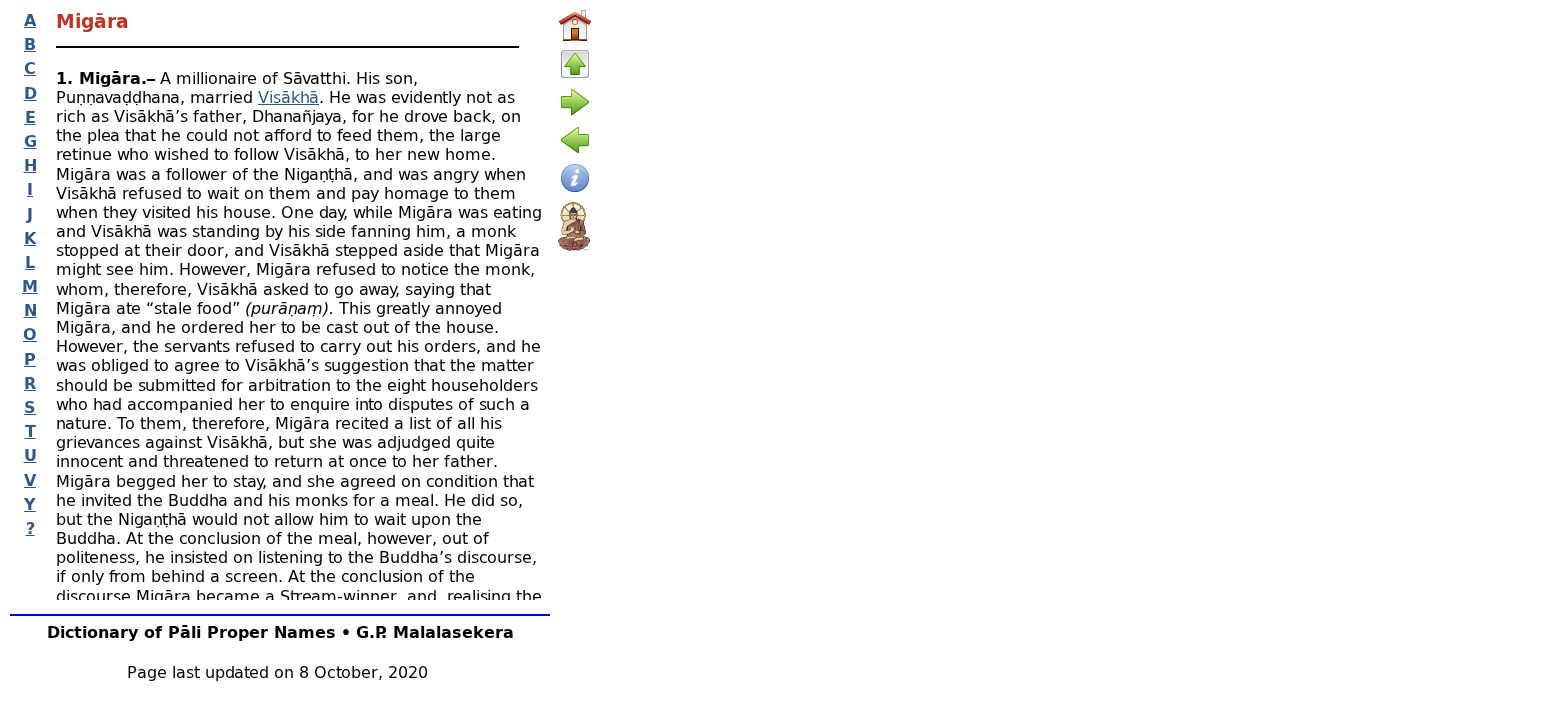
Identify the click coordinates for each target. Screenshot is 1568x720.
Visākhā (288, 96)
